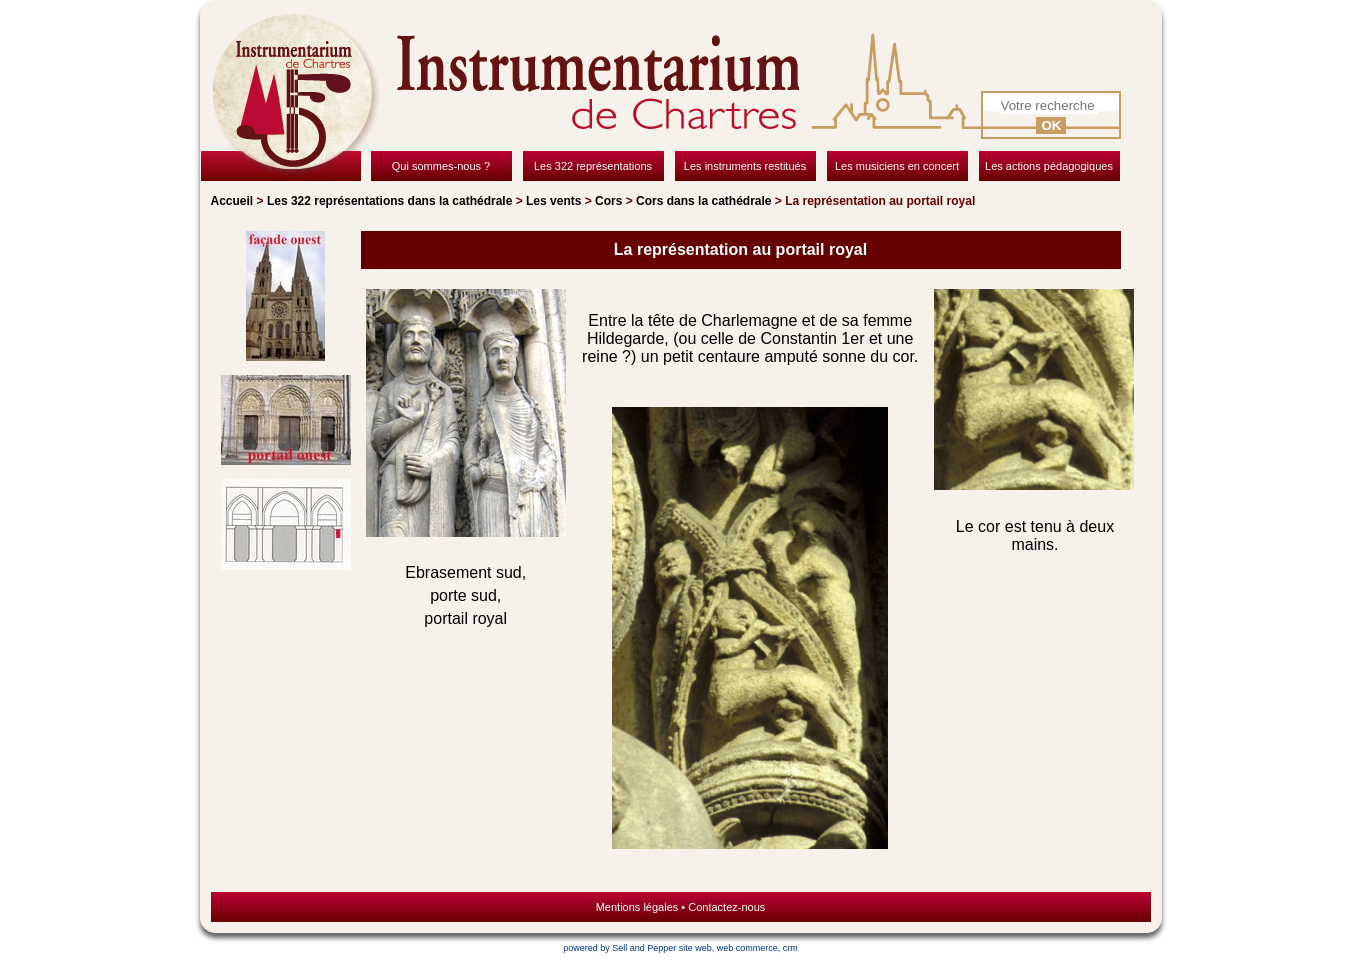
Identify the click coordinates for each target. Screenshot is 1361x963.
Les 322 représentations (389, 201)
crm (790, 948)
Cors (608, 201)
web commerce (747, 948)
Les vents (553, 201)
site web (695, 948)
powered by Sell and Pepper (619, 948)
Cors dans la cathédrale (703, 201)
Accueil (232, 201)
